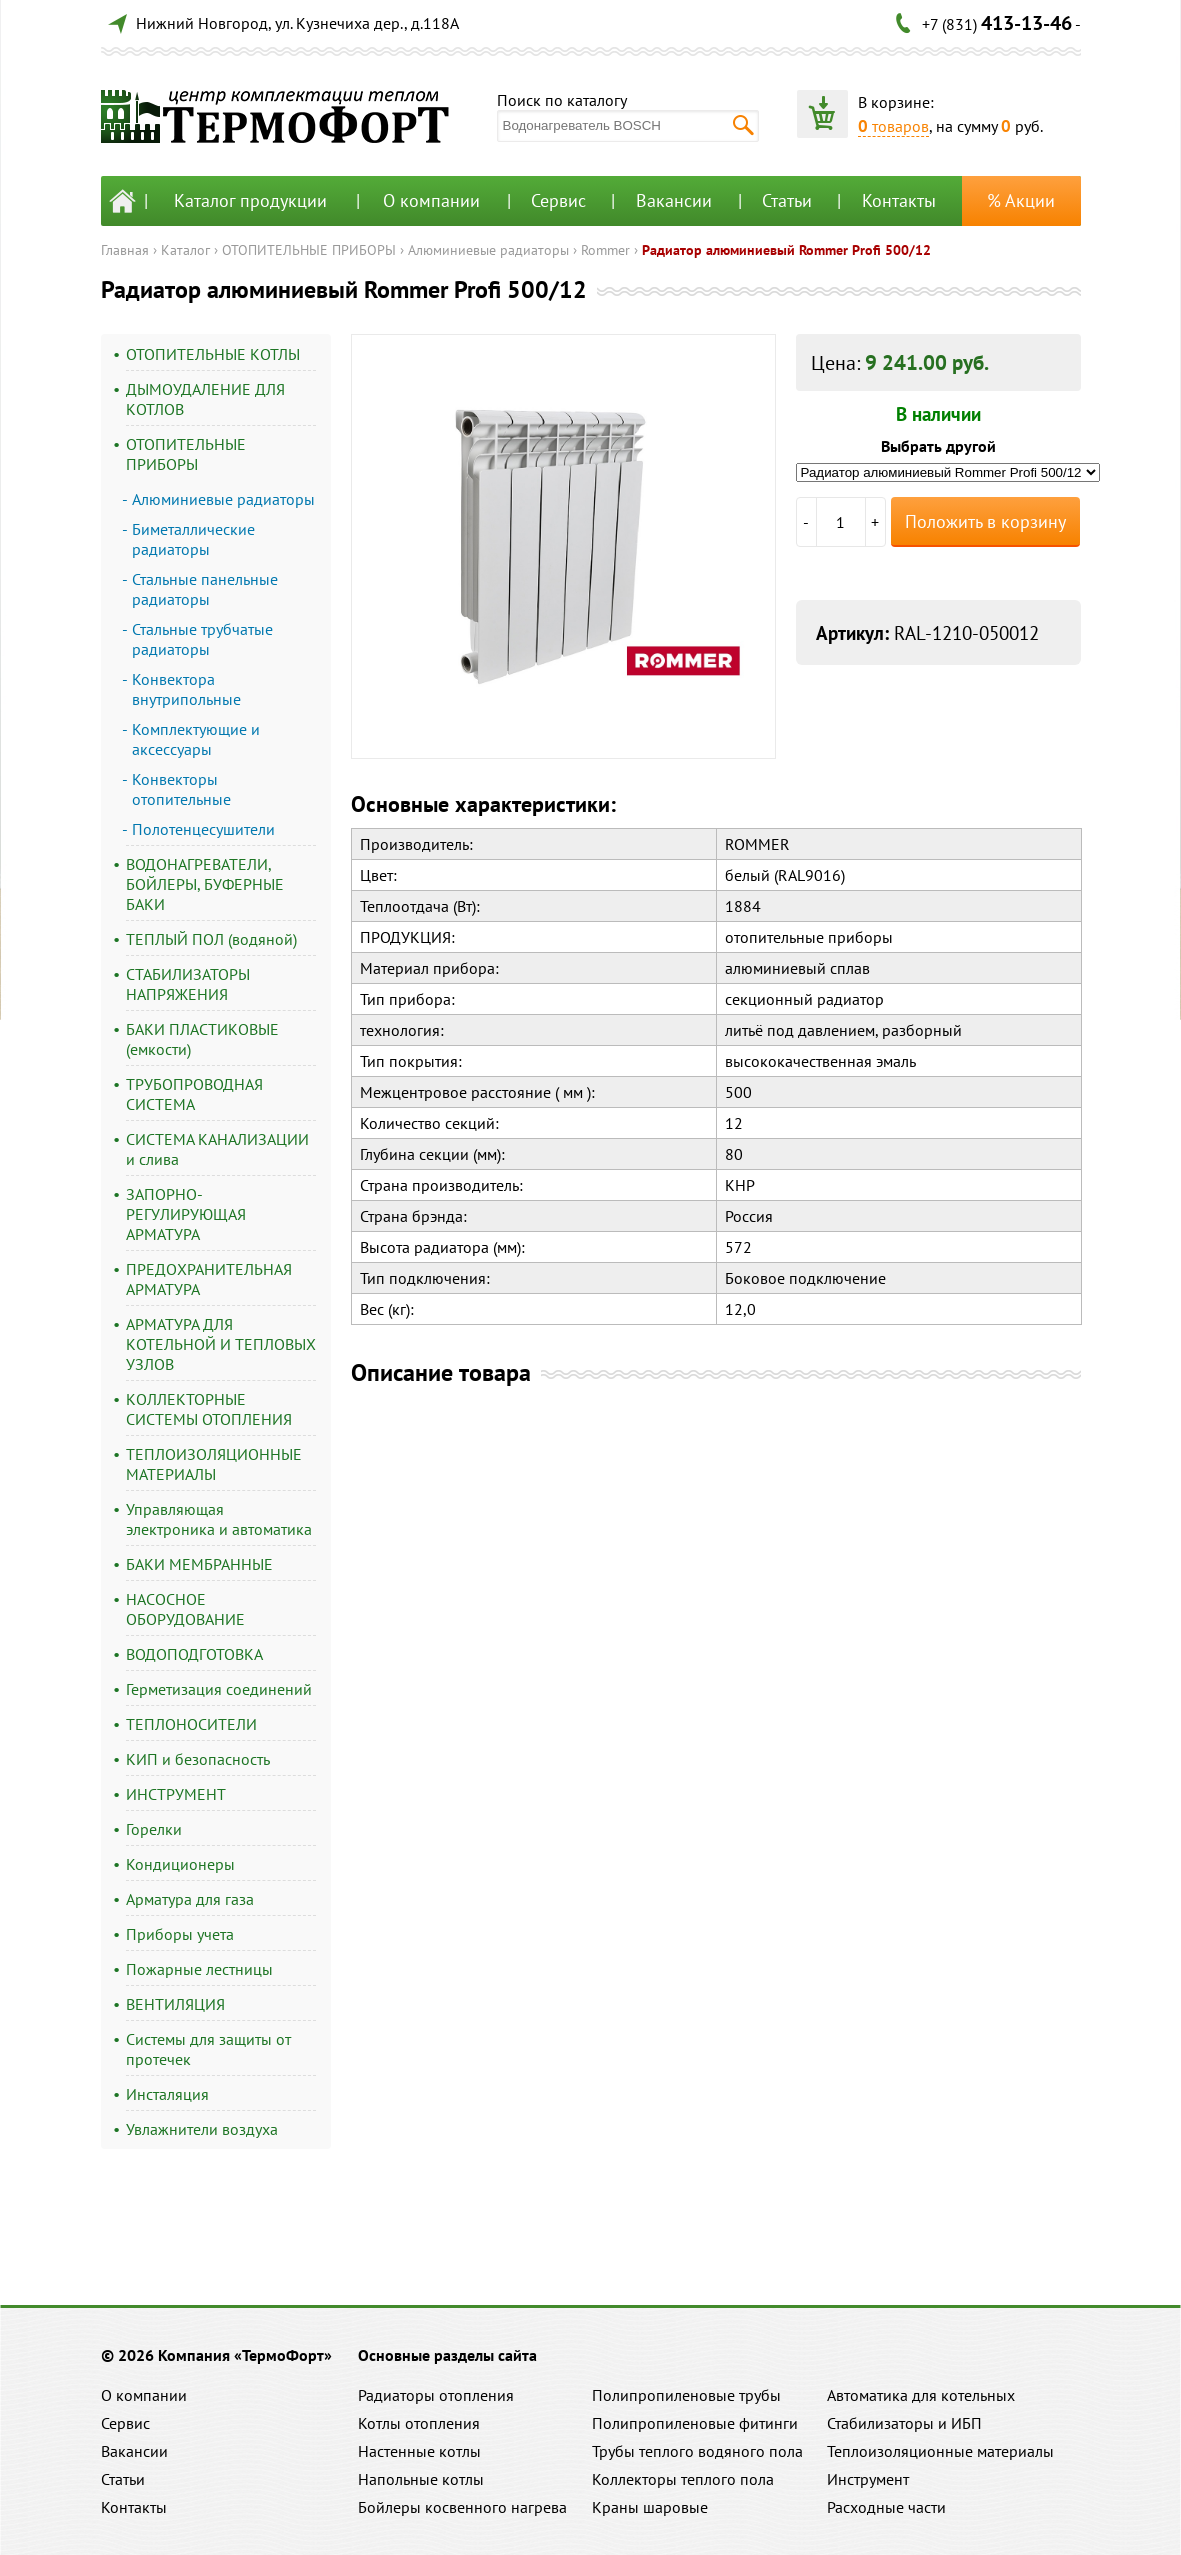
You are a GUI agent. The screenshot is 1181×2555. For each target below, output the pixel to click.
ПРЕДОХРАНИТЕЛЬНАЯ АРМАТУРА (209, 1279)
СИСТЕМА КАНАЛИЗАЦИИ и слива (217, 1149)
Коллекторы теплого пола (683, 2479)
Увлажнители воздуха (202, 2129)
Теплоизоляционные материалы (940, 2451)
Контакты (899, 200)
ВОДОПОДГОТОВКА (194, 1654)
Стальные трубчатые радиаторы (202, 639)
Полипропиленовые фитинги (695, 2423)
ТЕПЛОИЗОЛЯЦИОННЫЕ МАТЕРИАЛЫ (214, 1464)
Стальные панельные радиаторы (205, 589)
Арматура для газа (190, 1899)
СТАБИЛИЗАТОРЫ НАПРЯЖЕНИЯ (188, 984)
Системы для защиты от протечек (208, 2049)
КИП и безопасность (198, 1759)
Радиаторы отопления (436, 2395)
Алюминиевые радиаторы (488, 250)
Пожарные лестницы (199, 1969)
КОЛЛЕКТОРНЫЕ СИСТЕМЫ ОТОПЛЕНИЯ (209, 1409)
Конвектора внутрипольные (186, 689)
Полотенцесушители (203, 829)
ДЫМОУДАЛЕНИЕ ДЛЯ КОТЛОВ (205, 399)
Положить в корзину (985, 521)
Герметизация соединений (219, 1689)
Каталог (185, 250)
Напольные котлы (421, 2479)
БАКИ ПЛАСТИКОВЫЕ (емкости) (202, 1039)
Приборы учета (180, 1934)
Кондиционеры (180, 1864)
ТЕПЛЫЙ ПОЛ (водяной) (211, 939)
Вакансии (674, 200)
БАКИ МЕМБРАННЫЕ (199, 1564)
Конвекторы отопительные (181, 789)
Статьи (787, 200)
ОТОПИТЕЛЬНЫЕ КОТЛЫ (213, 354)
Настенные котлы (419, 2451)
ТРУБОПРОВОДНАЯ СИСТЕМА (194, 1094)
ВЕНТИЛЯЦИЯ (175, 2004)
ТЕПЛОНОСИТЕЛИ (191, 1724)
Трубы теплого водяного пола (697, 2451)
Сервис (558, 200)
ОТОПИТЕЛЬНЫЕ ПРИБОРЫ (309, 250)
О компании (431, 200)
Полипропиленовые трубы (686, 2395)
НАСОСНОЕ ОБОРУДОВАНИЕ (185, 1609)
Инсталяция (167, 2094)
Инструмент (868, 2479)
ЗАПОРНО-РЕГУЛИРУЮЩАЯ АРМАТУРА (186, 1214)
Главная (125, 250)
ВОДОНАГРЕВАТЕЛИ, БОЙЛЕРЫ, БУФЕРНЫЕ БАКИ (205, 884)
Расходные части (886, 2507)
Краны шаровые (650, 2507)
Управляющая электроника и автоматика (219, 1519)
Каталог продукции (250, 200)
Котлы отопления (419, 2423)
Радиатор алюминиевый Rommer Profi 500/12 (786, 250)
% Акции (1021, 200)
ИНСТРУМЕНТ (176, 1794)
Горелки (154, 1829)
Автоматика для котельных (921, 2395)
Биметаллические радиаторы (193, 539)
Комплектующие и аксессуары (196, 739)
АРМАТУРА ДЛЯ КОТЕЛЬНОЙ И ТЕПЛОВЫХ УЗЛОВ (221, 1344)
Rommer (605, 250)
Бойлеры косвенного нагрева (462, 2507)
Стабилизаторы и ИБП (904, 2423)
